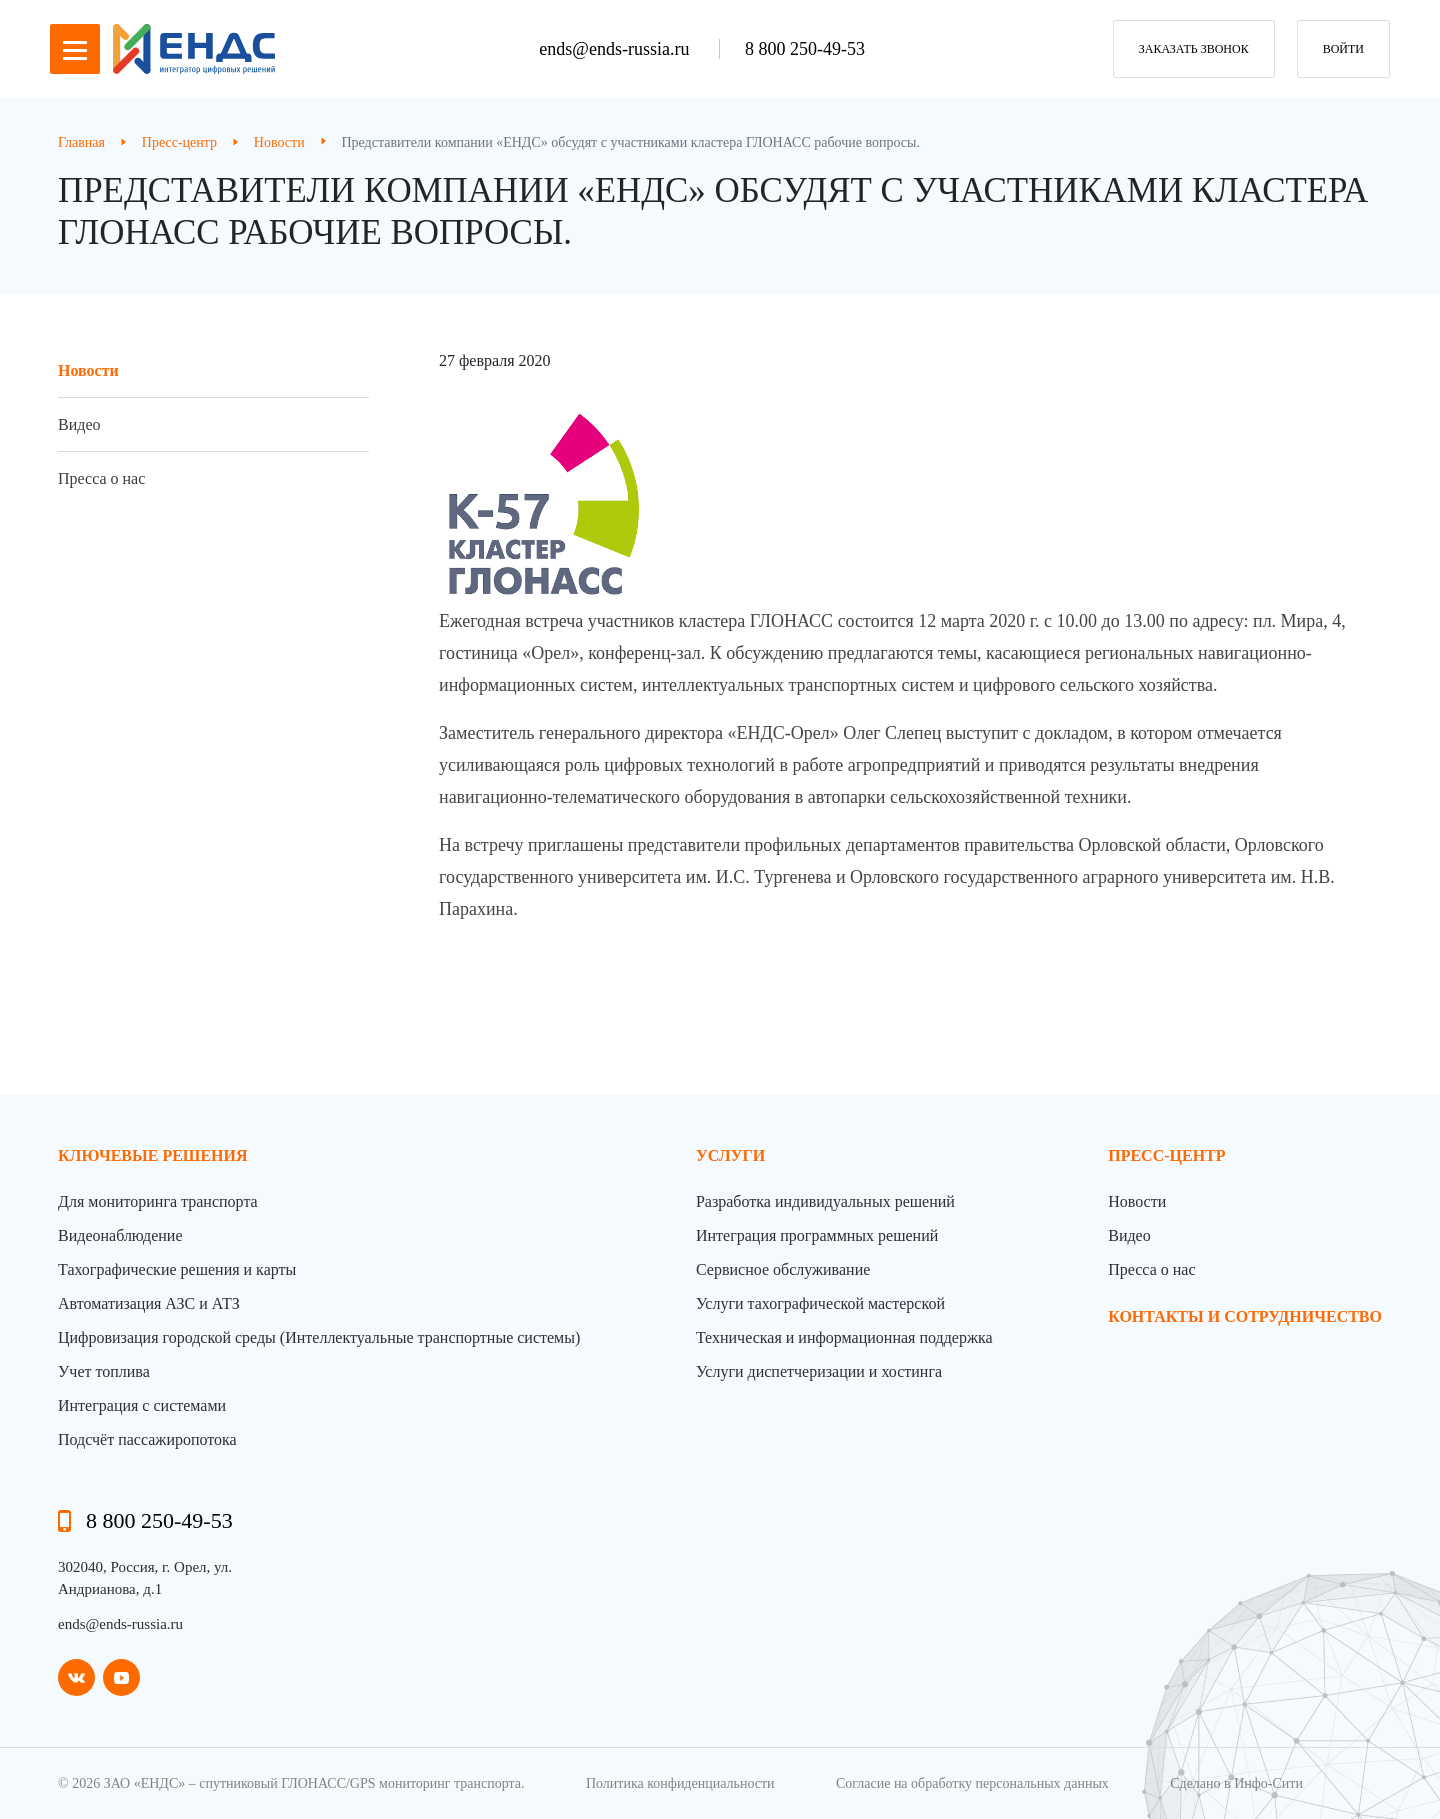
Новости (88, 370)
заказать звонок (1194, 49)
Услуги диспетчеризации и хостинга (819, 1371)
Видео (79, 424)
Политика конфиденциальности (680, 1783)
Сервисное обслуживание (783, 1269)
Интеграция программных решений (817, 1235)
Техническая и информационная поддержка (844, 1337)
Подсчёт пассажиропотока (147, 1439)
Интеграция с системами (142, 1405)
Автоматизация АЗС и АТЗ (149, 1303)
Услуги (730, 1155)
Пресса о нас (101, 478)
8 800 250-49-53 (805, 49)
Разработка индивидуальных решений (825, 1201)
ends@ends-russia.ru (616, 49)
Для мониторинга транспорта (158, 1201)
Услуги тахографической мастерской (820, 1303)
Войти (1343, 49)
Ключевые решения (153, 1155)
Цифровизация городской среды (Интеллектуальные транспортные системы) (319, 1337)
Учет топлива (104, 1371)
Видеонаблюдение (120, 1235)
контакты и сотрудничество (1245, 1316)
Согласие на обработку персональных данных (972, 1783)
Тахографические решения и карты (177, 1269)
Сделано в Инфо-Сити (1236, 1783)
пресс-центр (1166, 1155)
